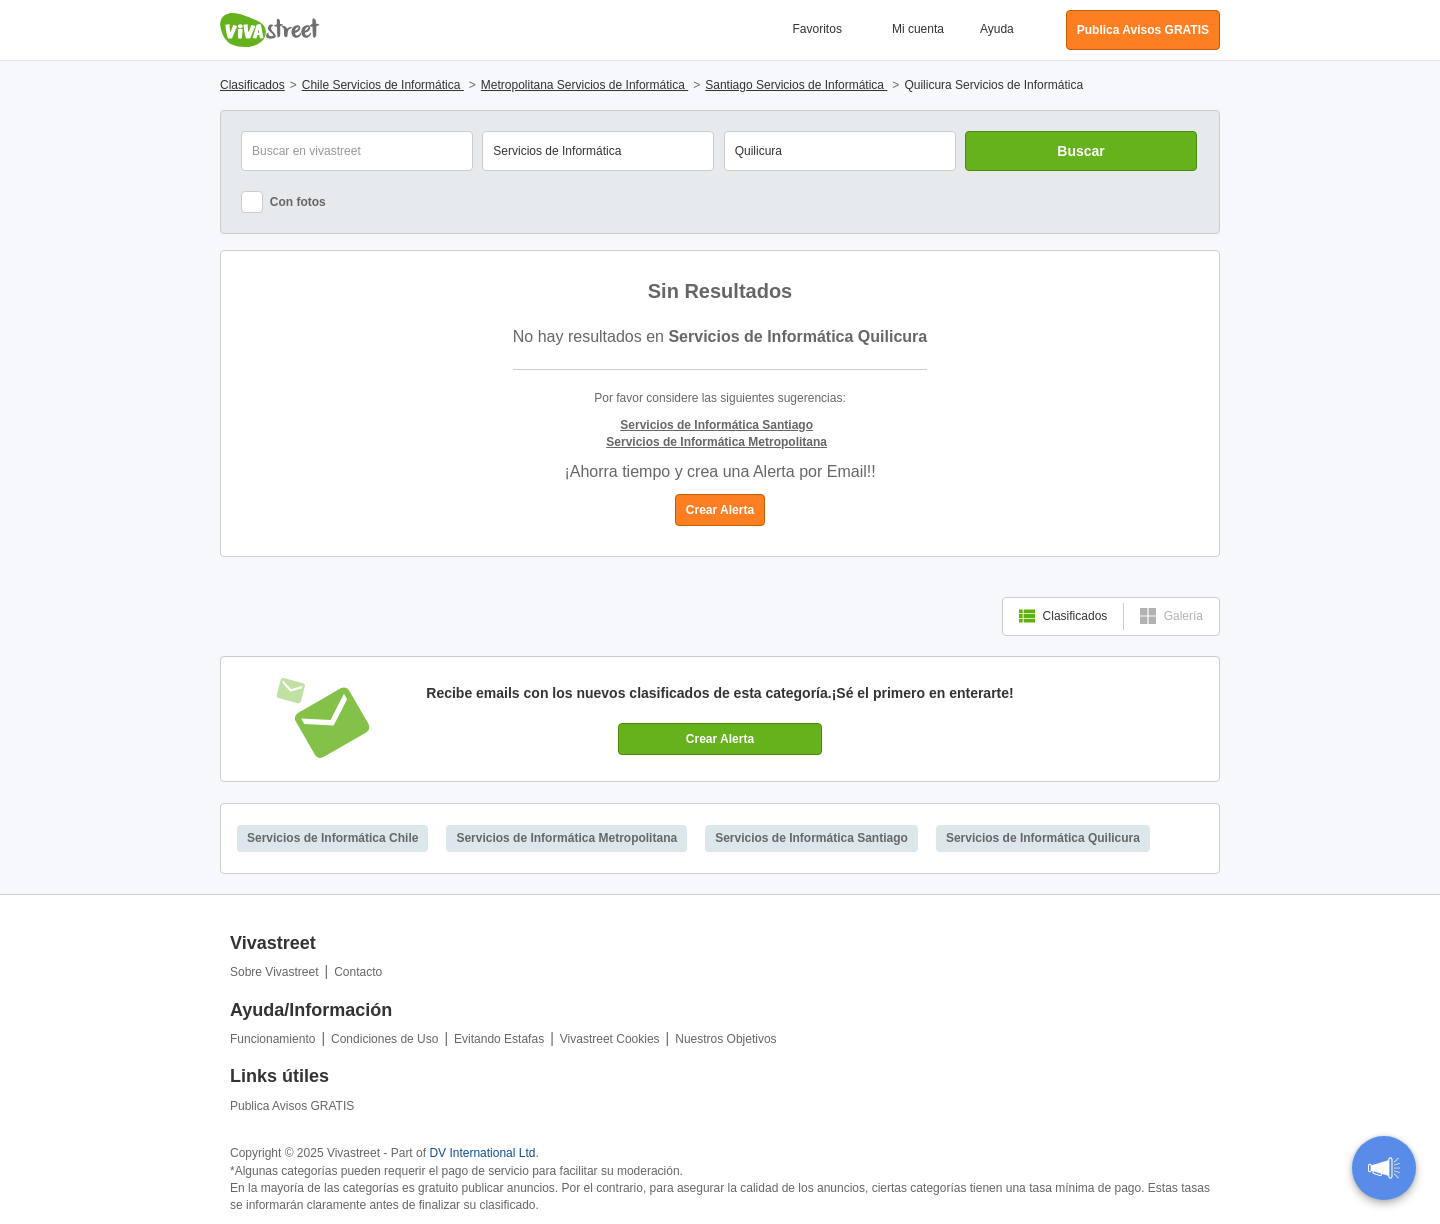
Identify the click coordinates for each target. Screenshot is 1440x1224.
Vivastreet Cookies (610, 1039)
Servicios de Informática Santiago (811, 838)
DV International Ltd (482, 1153)
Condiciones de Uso (384, 1039)
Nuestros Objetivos (725, 1039)
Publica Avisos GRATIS (292, 1106)
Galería (1171, 616)
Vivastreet (270, 30)
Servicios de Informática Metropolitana (566, 838)
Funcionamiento (272, 1039)
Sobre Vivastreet (274, 972)
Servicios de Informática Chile (332, 838)
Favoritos (817, 29)
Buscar (1080, 151)
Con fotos (283, 202)
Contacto (358, 972)
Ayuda (997, 29)
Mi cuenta (918, 29)
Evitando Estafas (499, 1039)
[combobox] (840, 151)
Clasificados (1063, 616)
